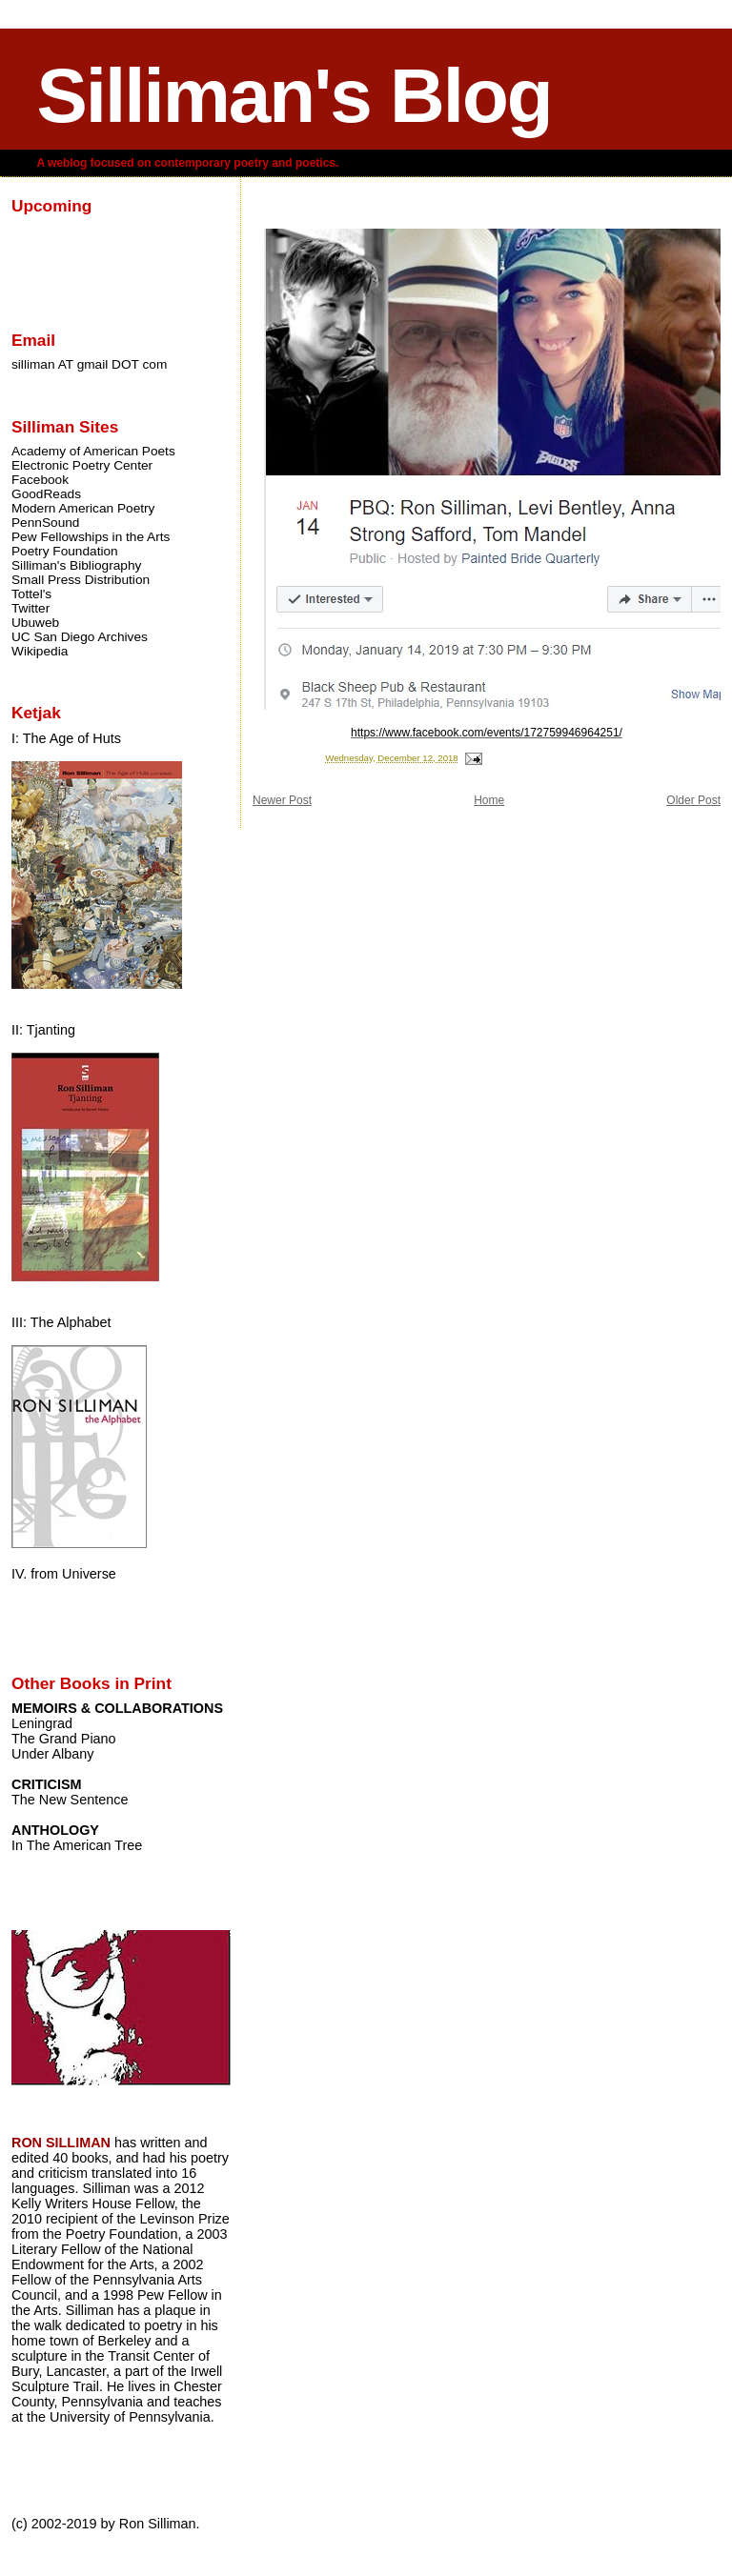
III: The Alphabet (61, 1322)
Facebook (40, 480)
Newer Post (282, 800)
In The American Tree (76, 1845)
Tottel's (31, 594)
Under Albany (52, 1753)
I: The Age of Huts (66, 738)
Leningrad (41, 1723)
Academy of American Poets (93, 451)
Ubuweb (35, 622)
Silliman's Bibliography (76, 565)
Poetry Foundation (64, 551)
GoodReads (46, 494)
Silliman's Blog (293, 95)
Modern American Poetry (82, 508)
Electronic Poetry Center (81, 465)
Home (489, 800)
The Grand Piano (63, 1738)
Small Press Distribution (80, 580)
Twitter (30, 608)
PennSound (45, 522)
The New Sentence (69, 1799)
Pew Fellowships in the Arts (90, 537)
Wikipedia (39, 651)
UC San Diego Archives (79, 637)
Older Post (693, 800)
